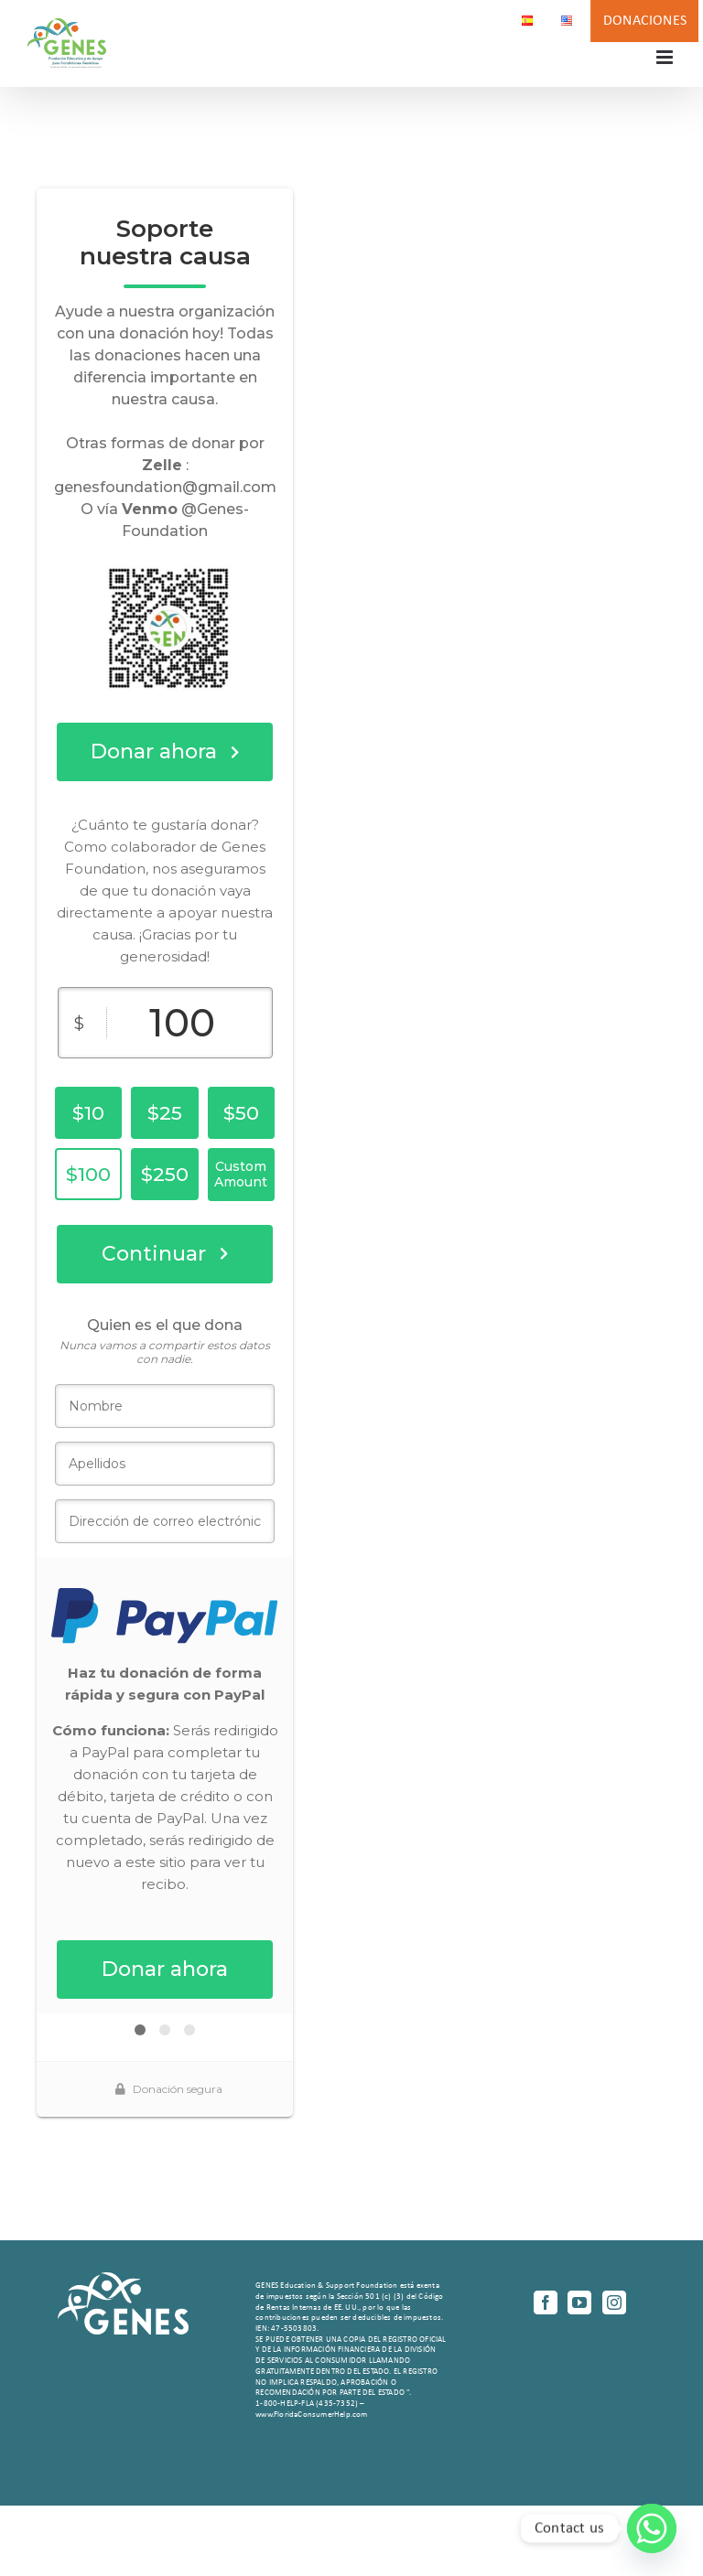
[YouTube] (579, 2302)
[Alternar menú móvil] (666, 57)
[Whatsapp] (651, 2528)
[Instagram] (614, 2302)
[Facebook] (545, 2302)
